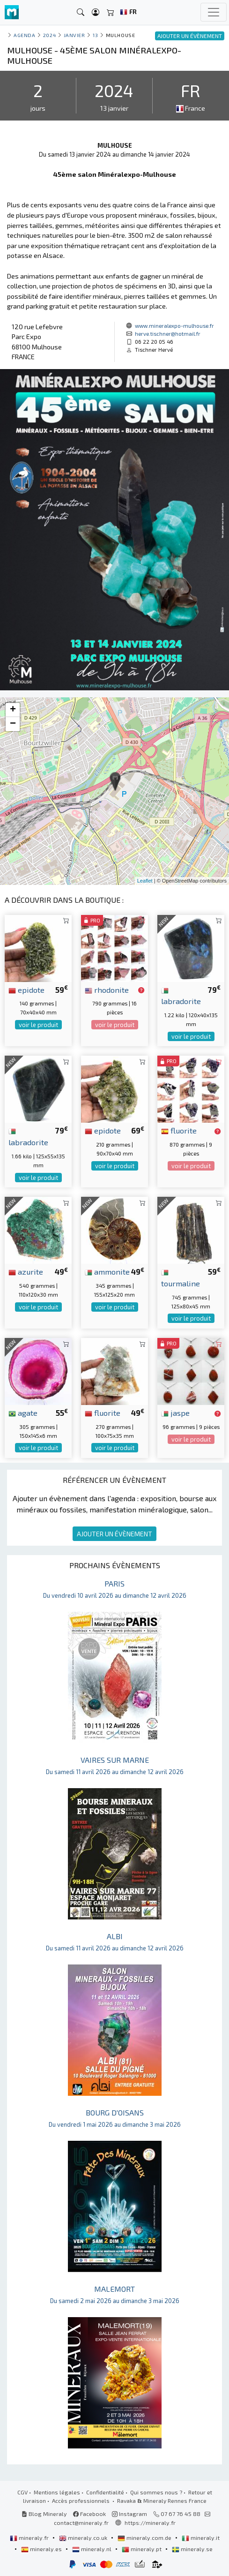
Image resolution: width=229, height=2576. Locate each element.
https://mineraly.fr (150, 2522)
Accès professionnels (81, 2500)
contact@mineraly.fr (81, 2522)
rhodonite (107, 989)
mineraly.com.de (145, 2537)
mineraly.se (192, 2549)
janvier (74, 35)
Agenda (24, 35)
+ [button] (13, 710)
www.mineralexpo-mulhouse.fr (174, 325)
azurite (25, 1271)
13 (95, 35)
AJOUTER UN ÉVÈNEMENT (114, 1534)
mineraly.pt (142, 2549)
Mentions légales (57, 2492)
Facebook (89, 2513)
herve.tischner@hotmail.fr (167, 333)
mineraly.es (42, 2549)
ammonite (107, 1271)
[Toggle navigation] (213, 12)
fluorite (179, 1130)
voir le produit (38, 1024)
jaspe (175, 1412)
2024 (49, 35)
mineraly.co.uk (84, 2537)
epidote (26, 989)
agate (22, 1412)
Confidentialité (105, 2492)
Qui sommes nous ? (156, 2492)
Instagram (129, 2513)
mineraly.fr (30, 2537)
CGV (22, 2492)
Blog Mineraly (44, 2513)
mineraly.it (201, 2537)
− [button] (13, 724)
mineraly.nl (92, 2549)
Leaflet (145, 881)
